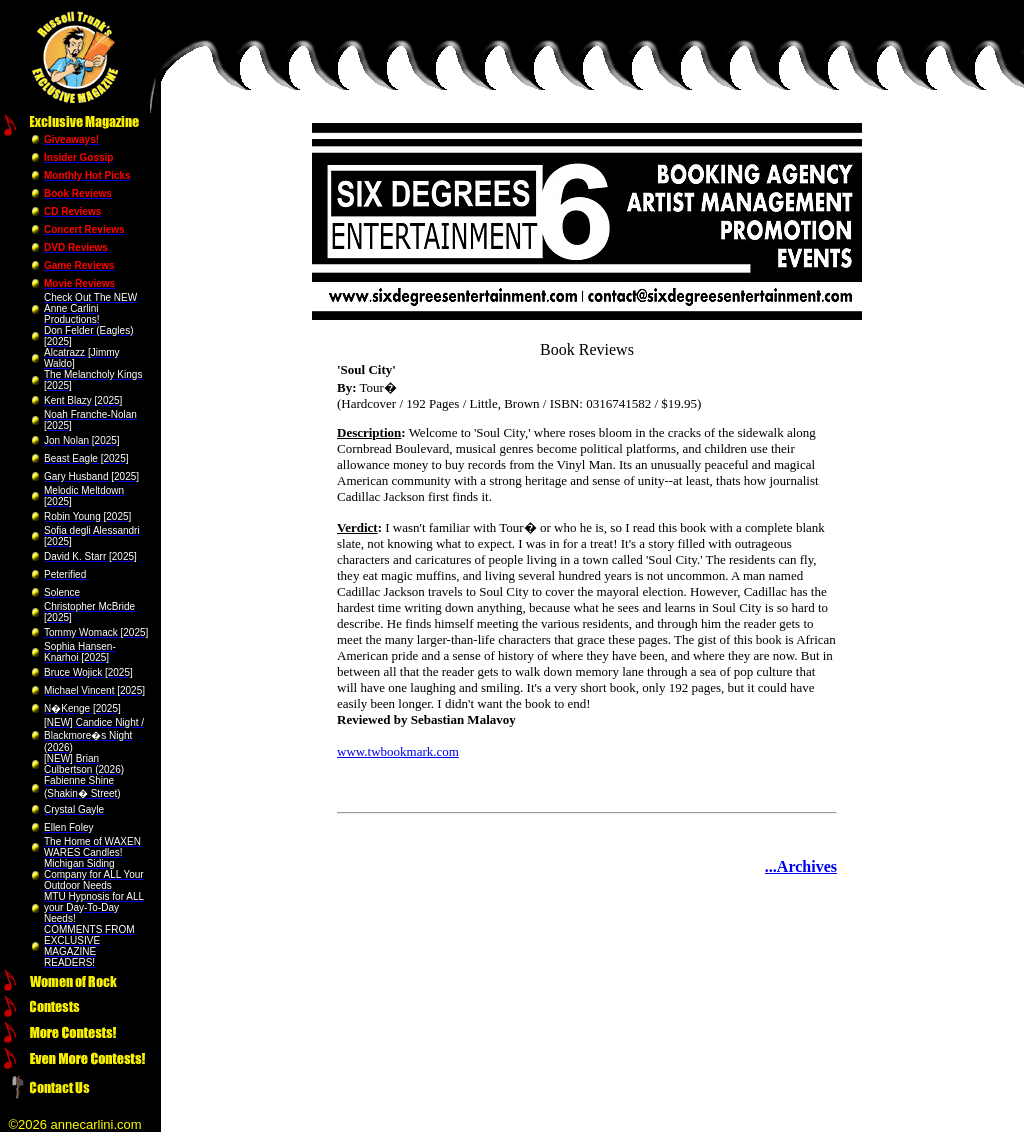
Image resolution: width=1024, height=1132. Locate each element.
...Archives (801, 866)
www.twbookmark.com (398, 751)
